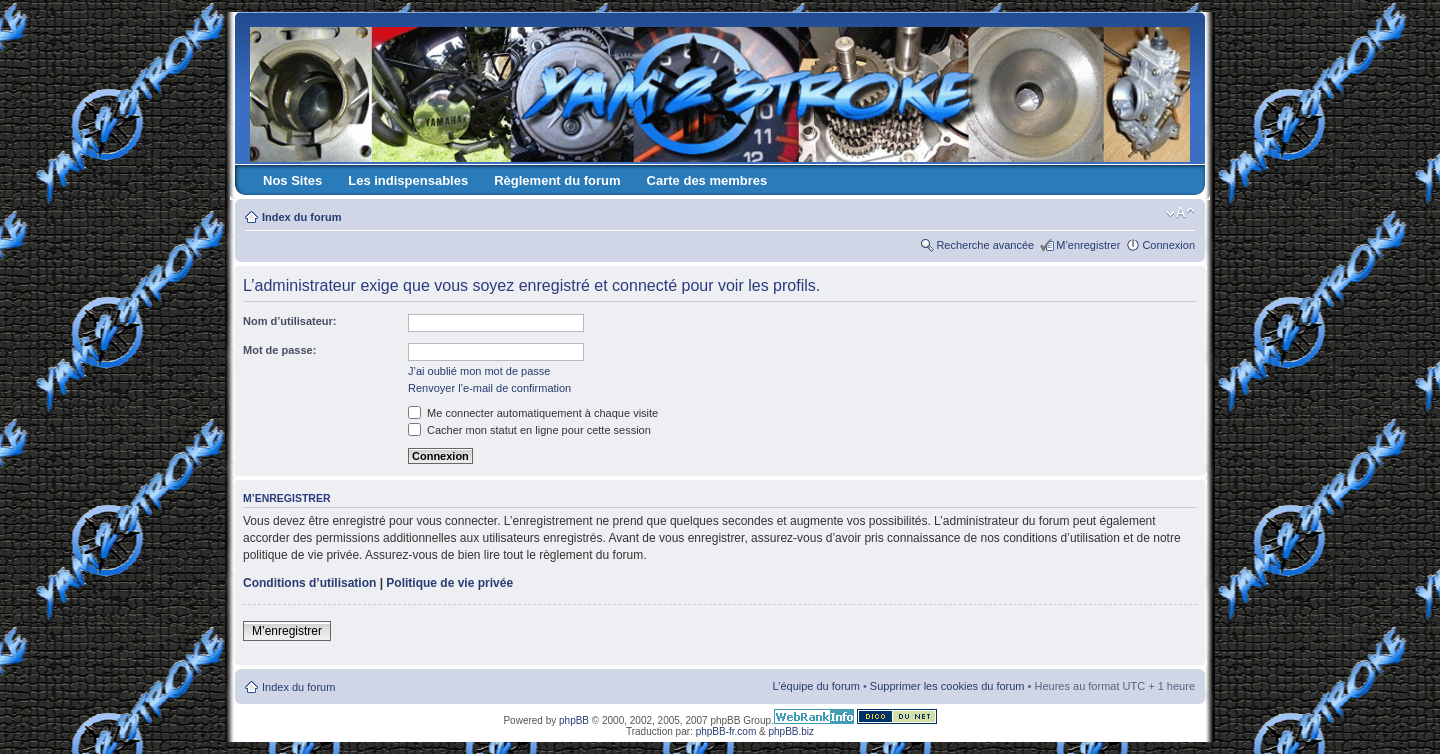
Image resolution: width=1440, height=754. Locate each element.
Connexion (1168, 245)
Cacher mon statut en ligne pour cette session (529, 430)
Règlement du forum (557, 180)
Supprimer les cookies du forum (947, 686)
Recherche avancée (985, 245)
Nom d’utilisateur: (290, 321)
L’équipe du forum (815, 686)
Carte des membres (707, 180)
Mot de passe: (279, 350)
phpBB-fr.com (726, 731)
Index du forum (301, 217)
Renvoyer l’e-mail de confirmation (489, 388)
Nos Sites (292, 180)
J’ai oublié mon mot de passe (479, 371)
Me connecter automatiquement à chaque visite (533, 413)
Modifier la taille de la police (1180, 213)
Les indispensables (408, 180)
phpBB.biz (791, 731)
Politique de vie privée (449, 583)
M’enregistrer (1088, 245)
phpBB (574, 720)
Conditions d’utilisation (309, 583)
